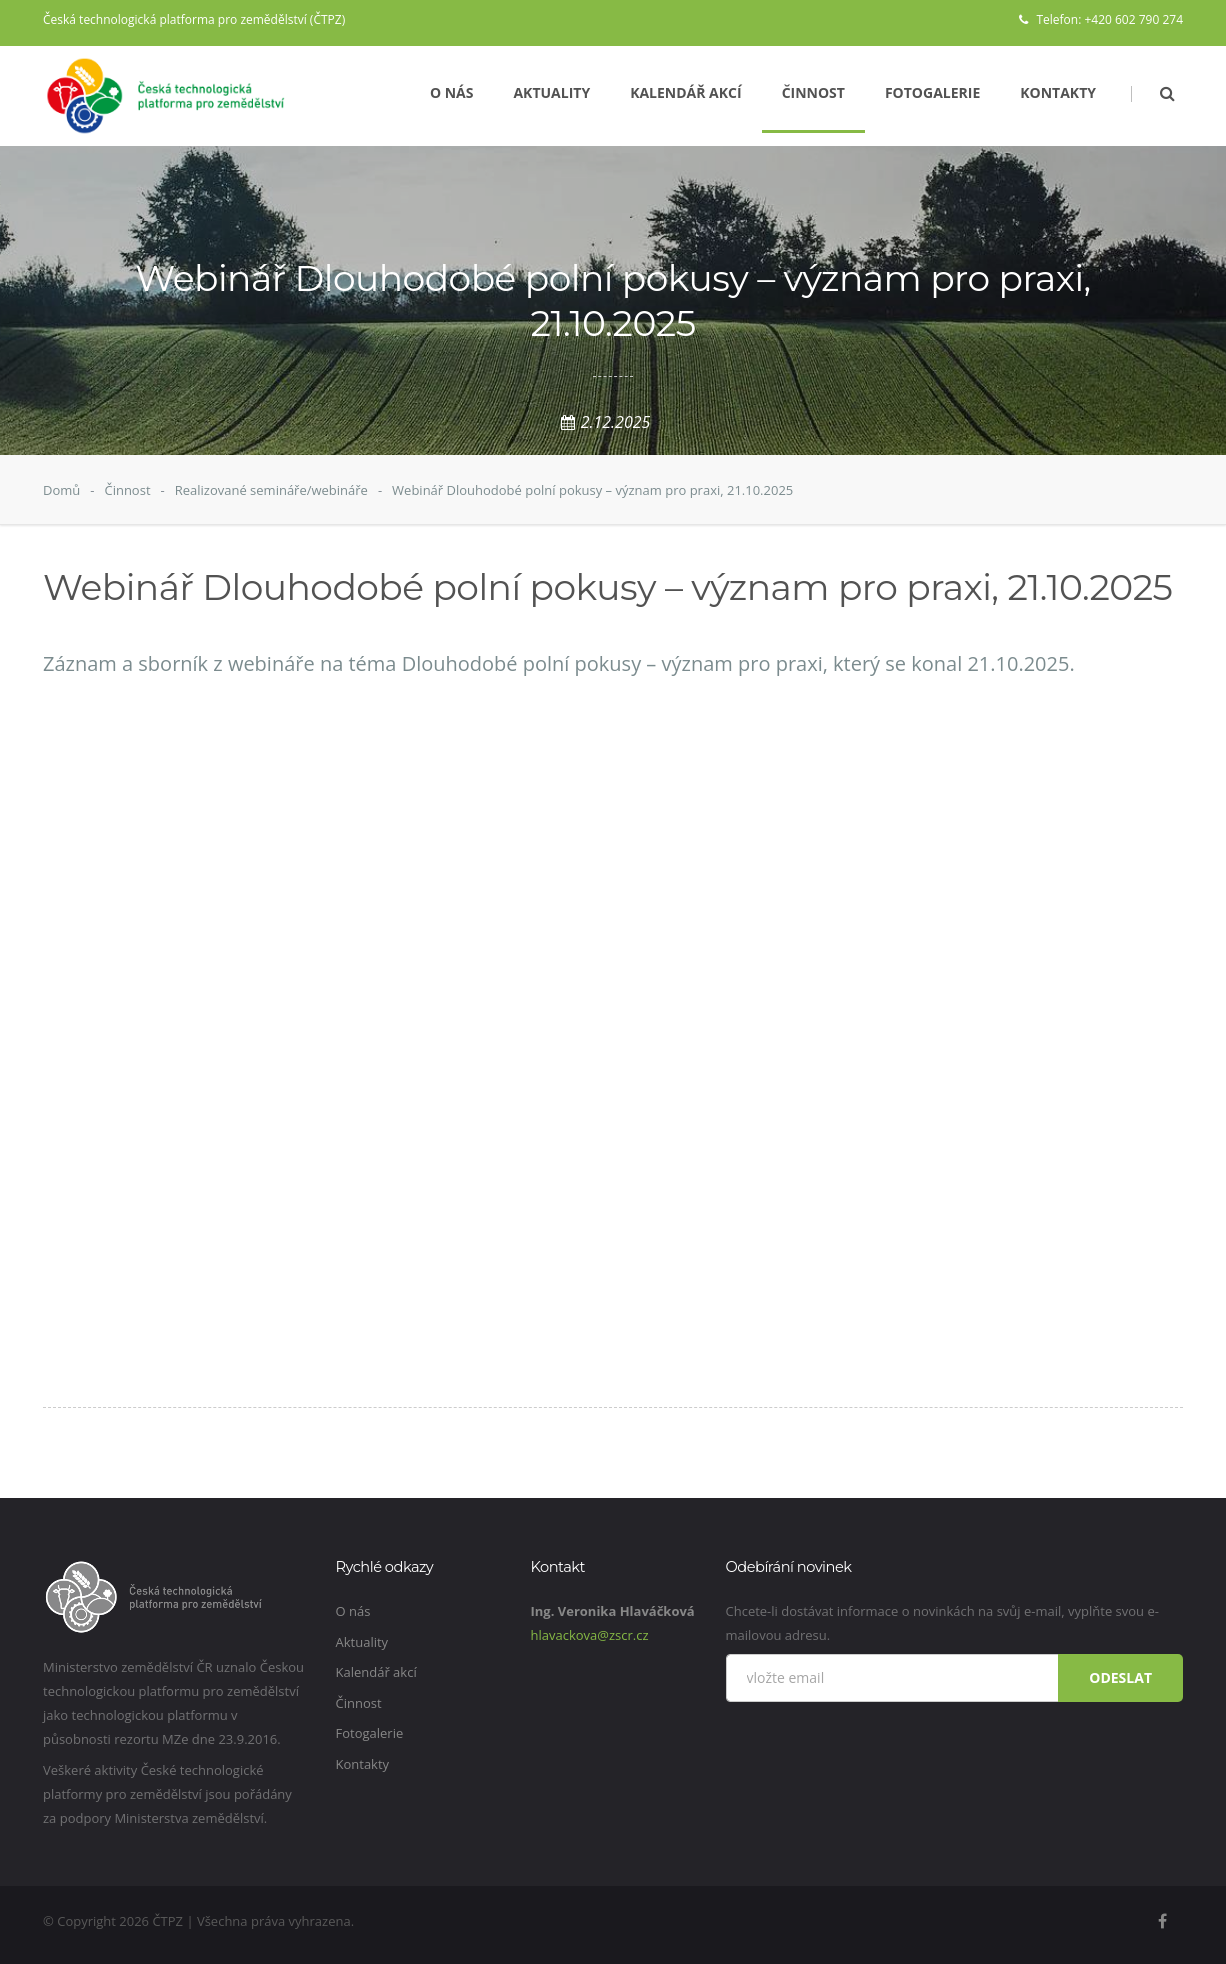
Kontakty (1058, 92)
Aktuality (551, 92)
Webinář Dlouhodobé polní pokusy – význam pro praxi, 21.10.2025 (592, 490)
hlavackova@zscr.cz (590, 1635)
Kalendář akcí (686, 92)
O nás (452, 92)
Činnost (813, 92)
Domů (61, 490)
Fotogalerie (932, 92)
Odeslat (1120, 1677)
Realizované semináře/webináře (271, 490)
